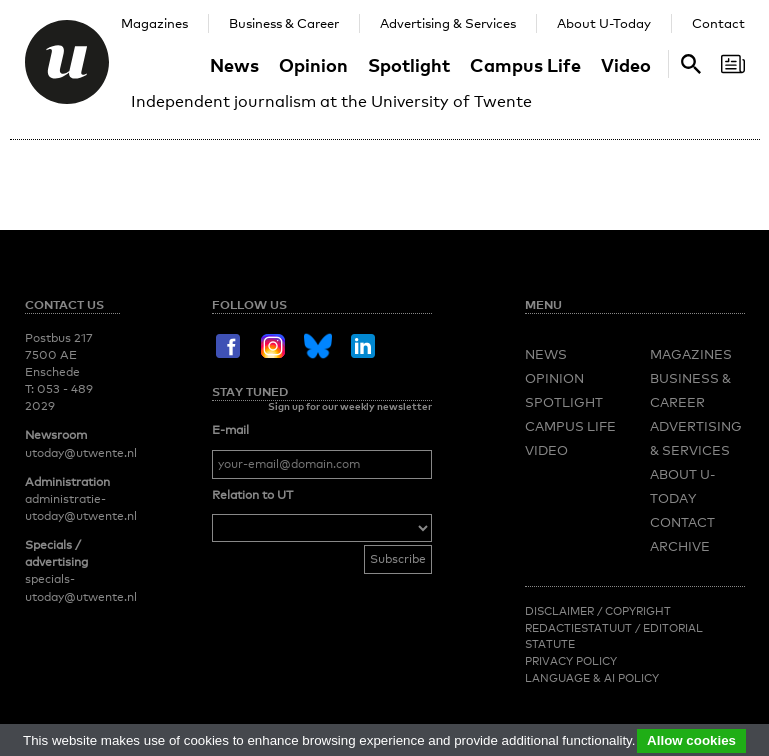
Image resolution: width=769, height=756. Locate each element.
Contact (718, 23)
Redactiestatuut (580, 628)
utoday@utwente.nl (81, 453)
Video (626, 64)
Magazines (154, 23)
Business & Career (284, 23)
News (234, 64)
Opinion (313, 64)
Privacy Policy (571, 661)
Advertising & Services (448, 23)
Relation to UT (252, 495)
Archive (680, 546)
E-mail (230, 430)
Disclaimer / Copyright (598, 611)
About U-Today (604, 23)
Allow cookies (691, 740)
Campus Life (525, 64)
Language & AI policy (592, 678)
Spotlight (409, 64)
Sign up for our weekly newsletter (350, 406)
